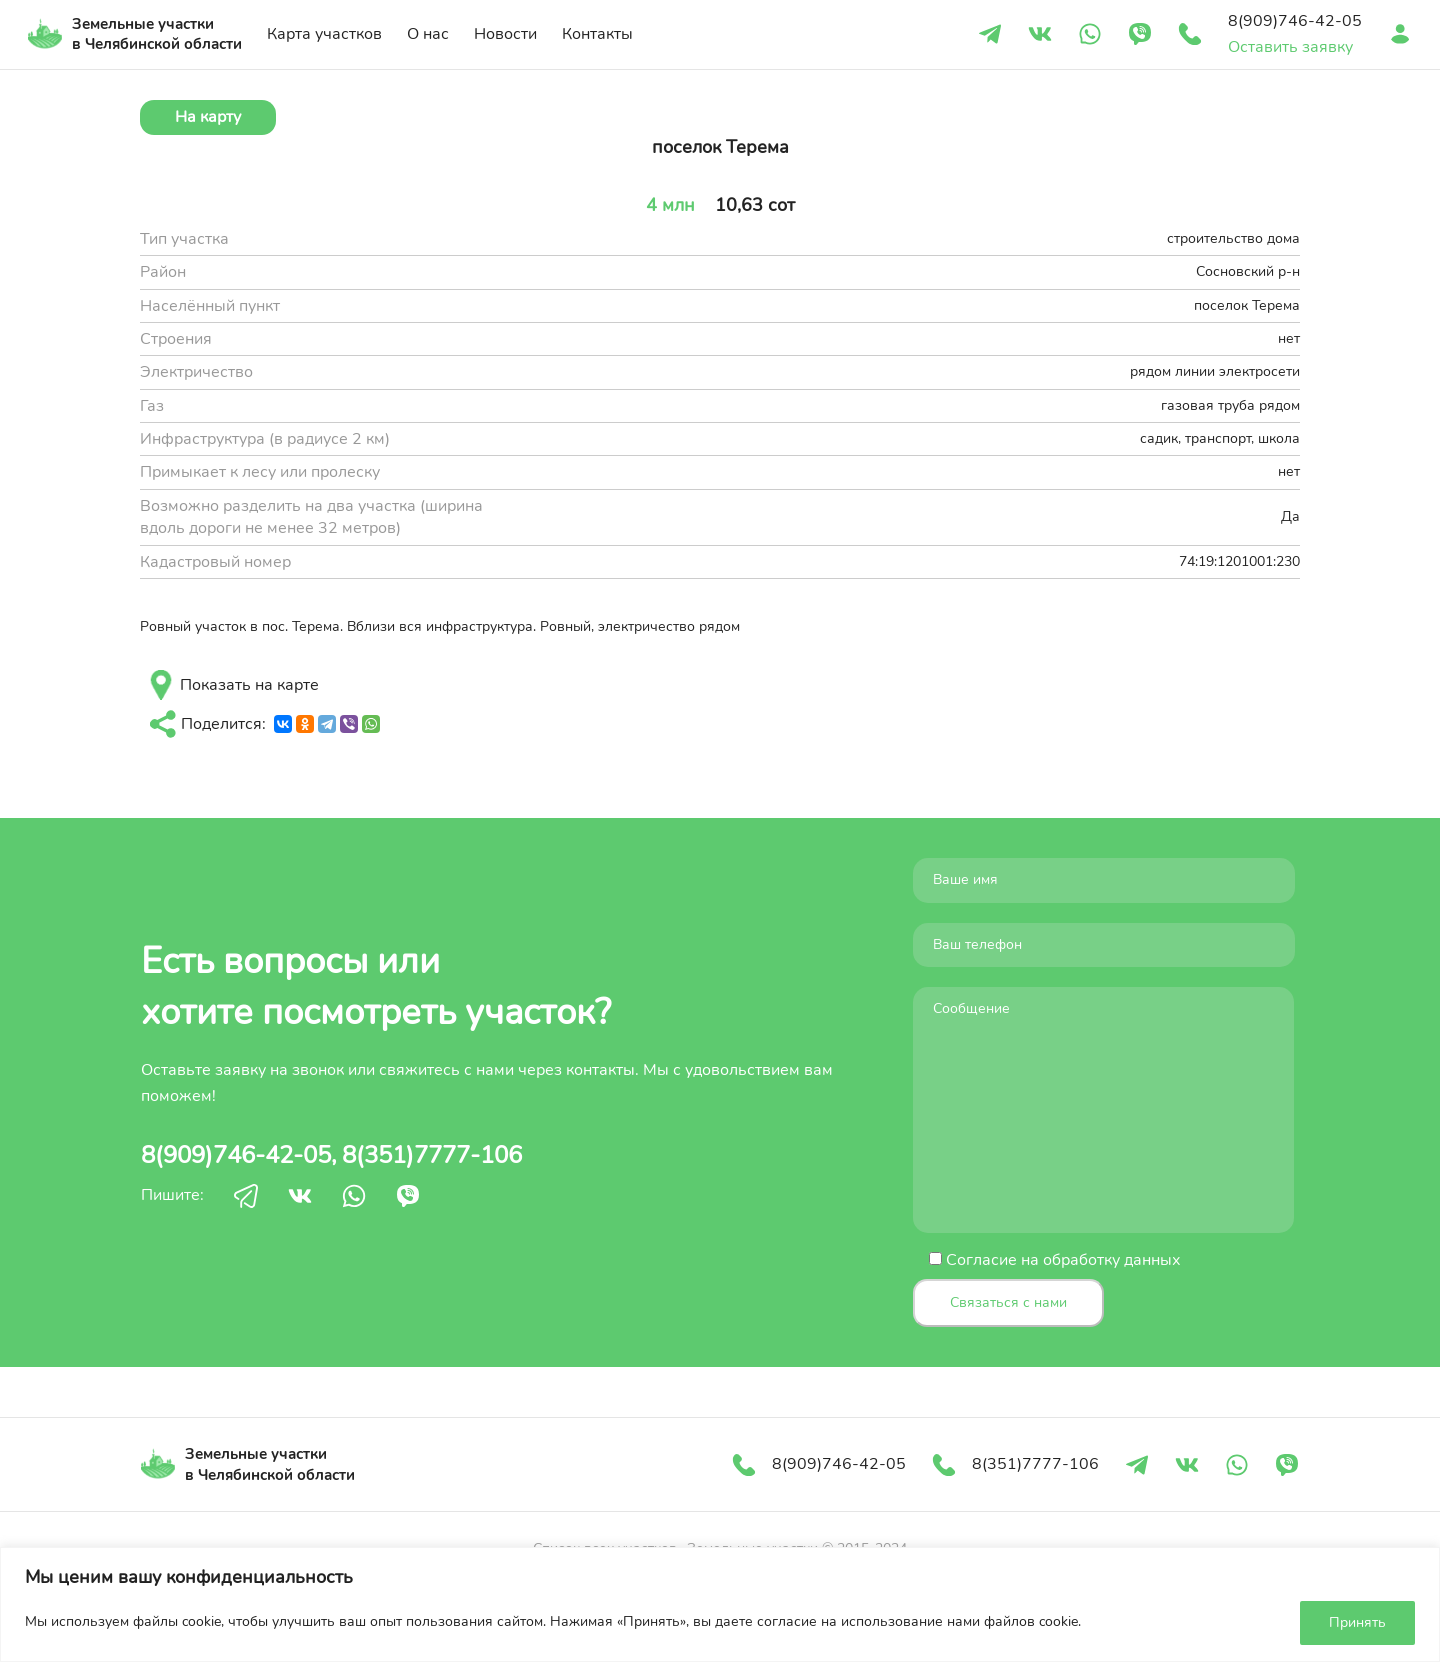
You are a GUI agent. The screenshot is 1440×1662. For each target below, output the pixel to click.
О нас (428, 34)
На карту (208, 117)
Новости (505, 34)
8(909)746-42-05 (236, 1155)
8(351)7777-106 (432, 1155)
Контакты (597, 34)
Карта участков (324, 34)
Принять (1357, 1622)
